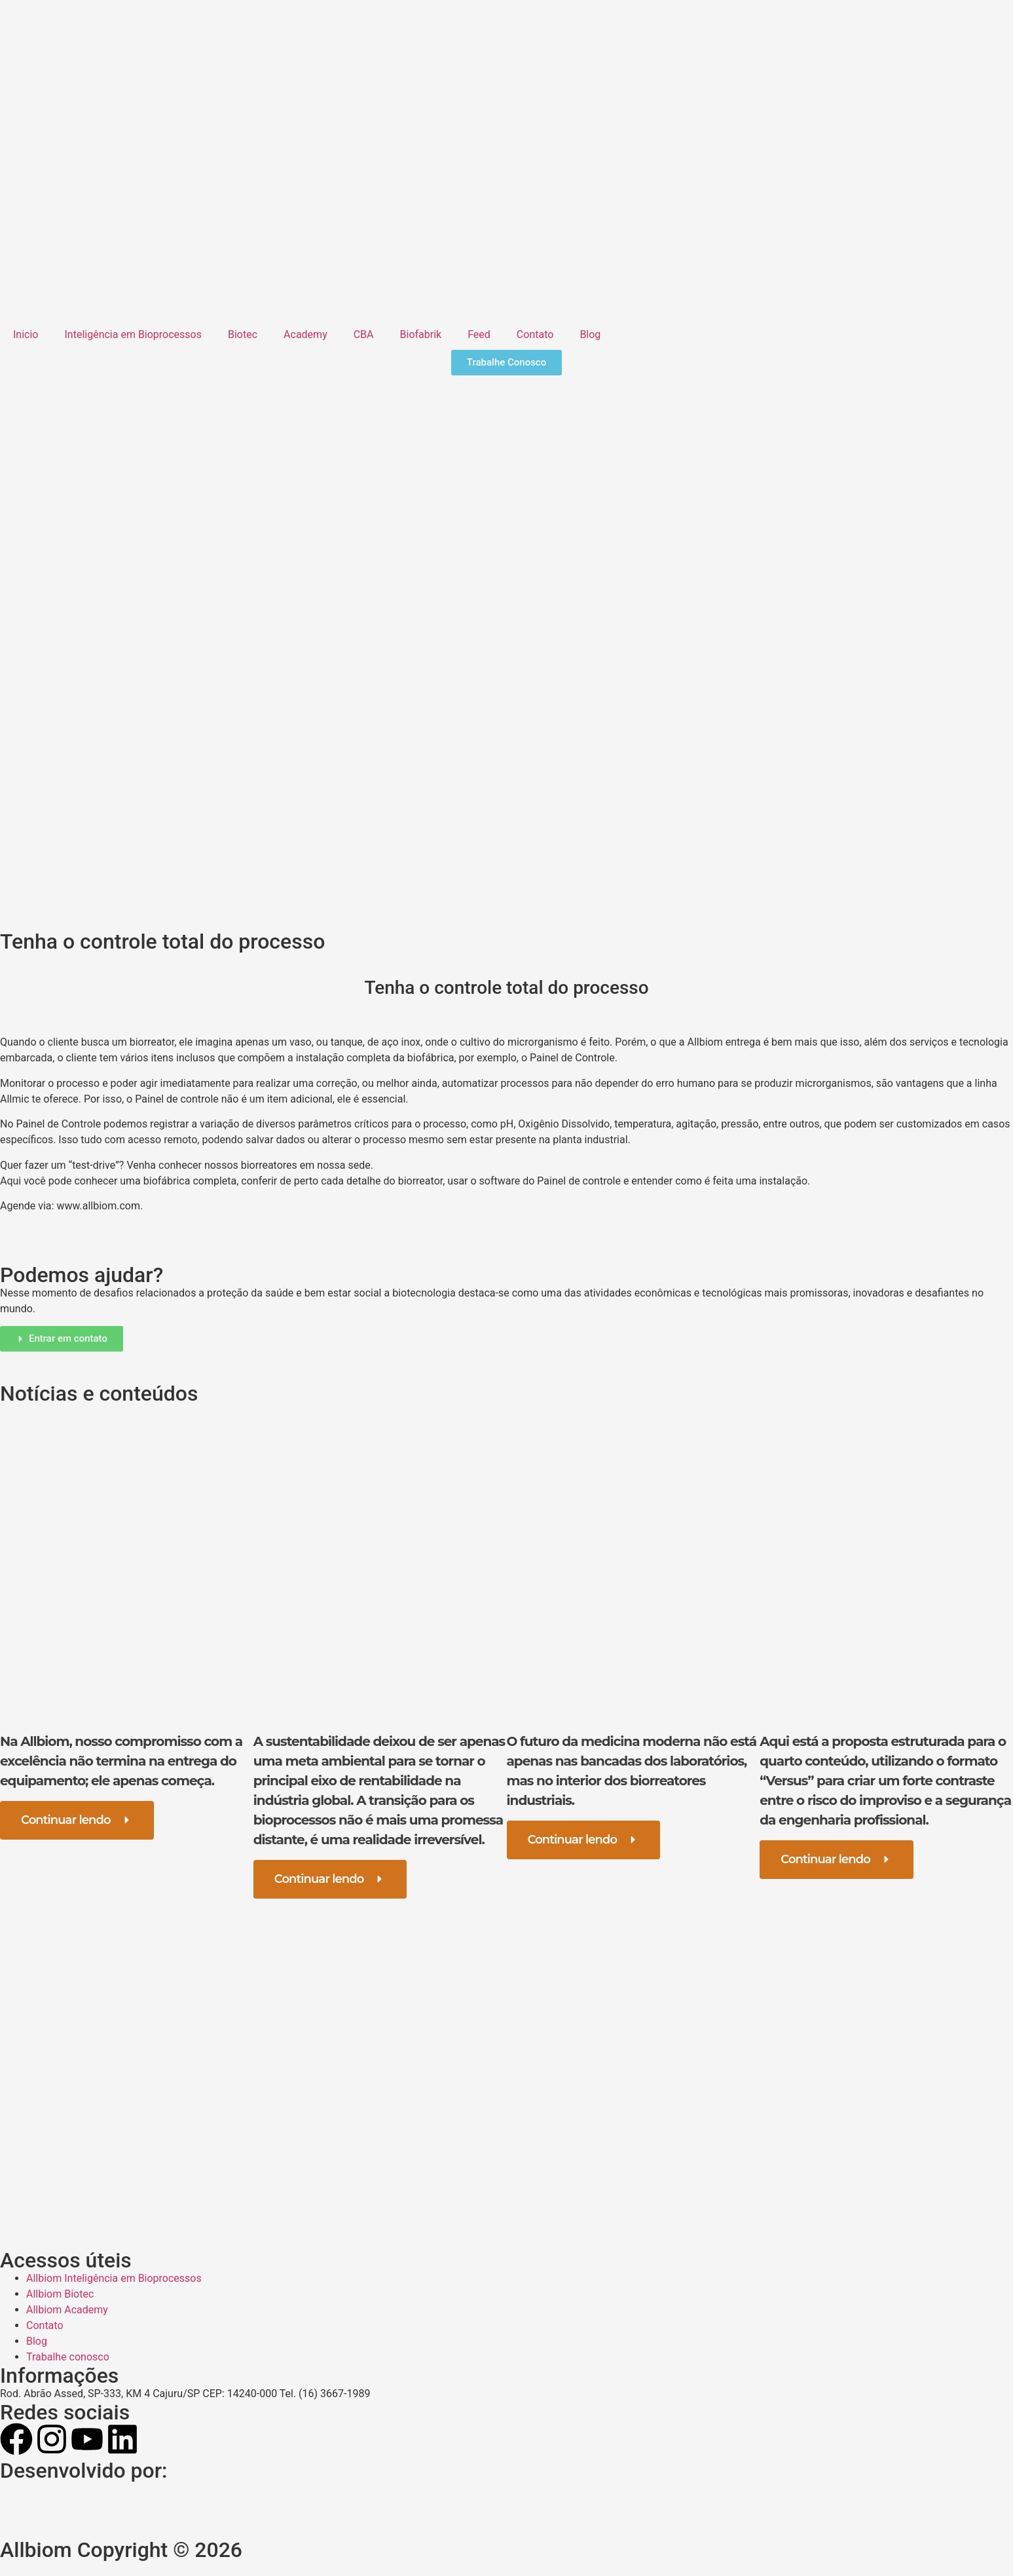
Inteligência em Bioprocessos (133, 334)
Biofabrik (421, 334)
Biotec (242, 334)
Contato (535, 334)
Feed (479, 334)
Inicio (25, 334)
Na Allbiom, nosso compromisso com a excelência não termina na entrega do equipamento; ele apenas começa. (121, 1761)
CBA (364, 334)
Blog (590, 334)
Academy (305, 334)
